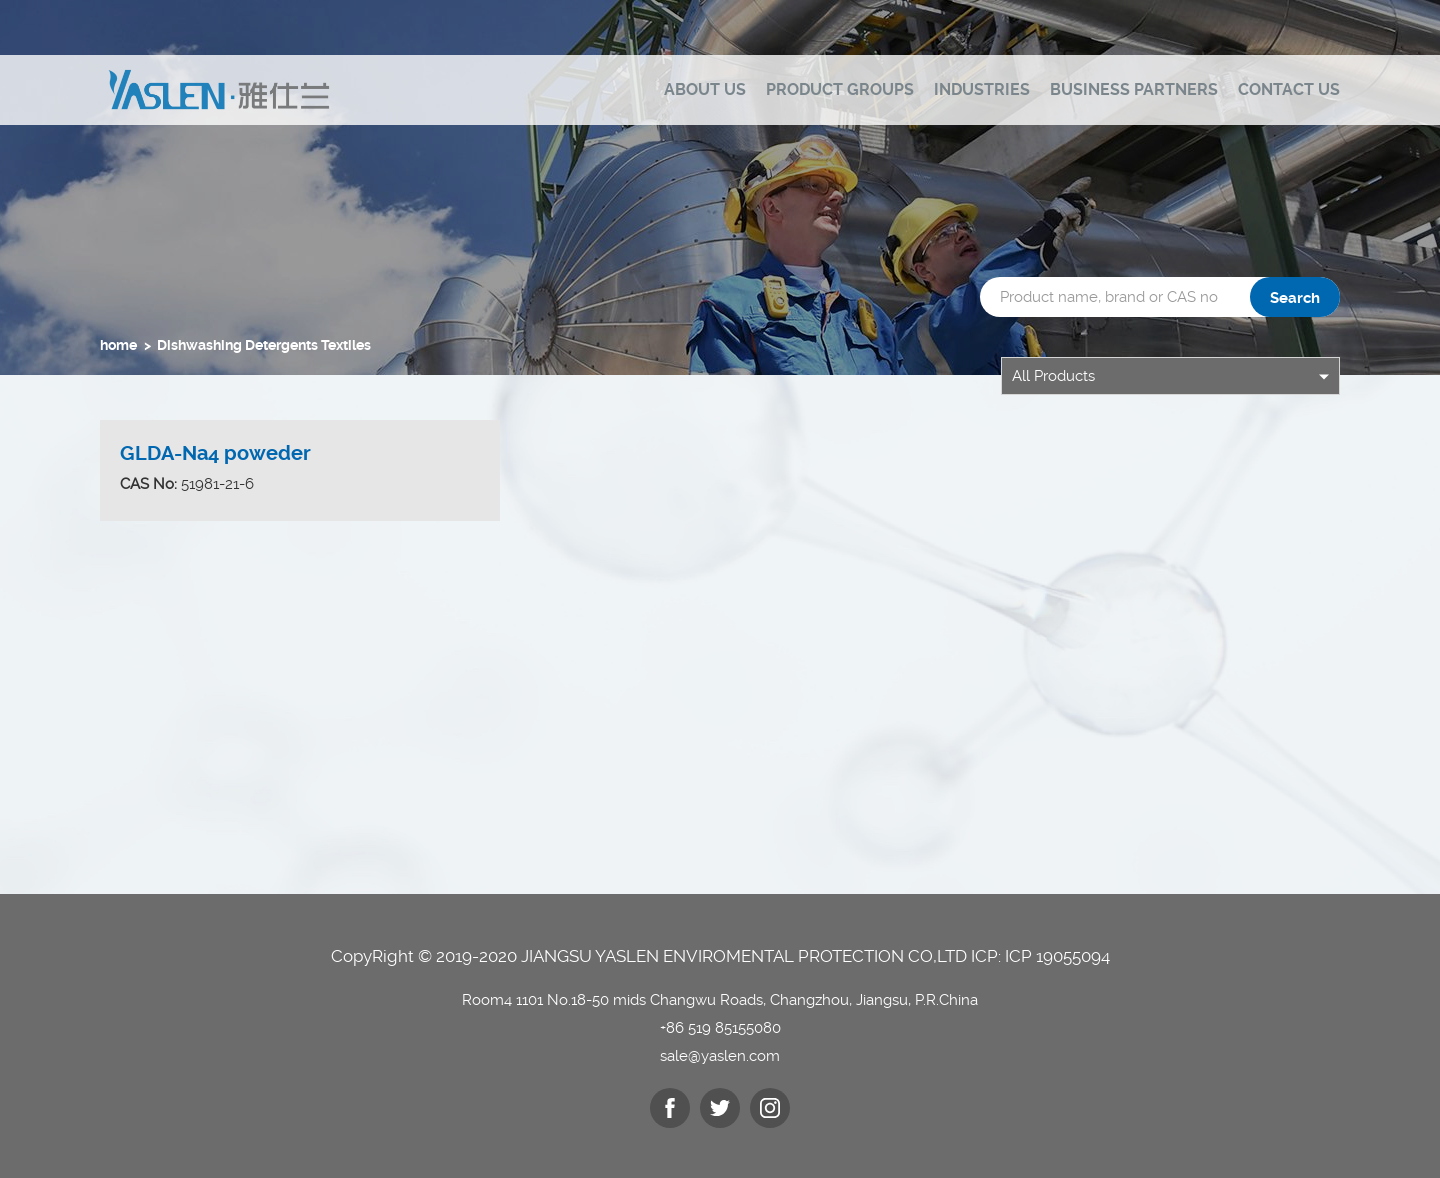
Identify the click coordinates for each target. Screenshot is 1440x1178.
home (118, 345)
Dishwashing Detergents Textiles (264, 345)
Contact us (1289, 89)
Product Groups (840, 89)
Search (1295, 298)
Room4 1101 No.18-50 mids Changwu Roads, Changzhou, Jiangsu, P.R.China (720, 1000)
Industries (982, 89)
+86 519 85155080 (720, 1028)
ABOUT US (705, 89)
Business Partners (1134, 89)
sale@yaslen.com (720, 1056)
